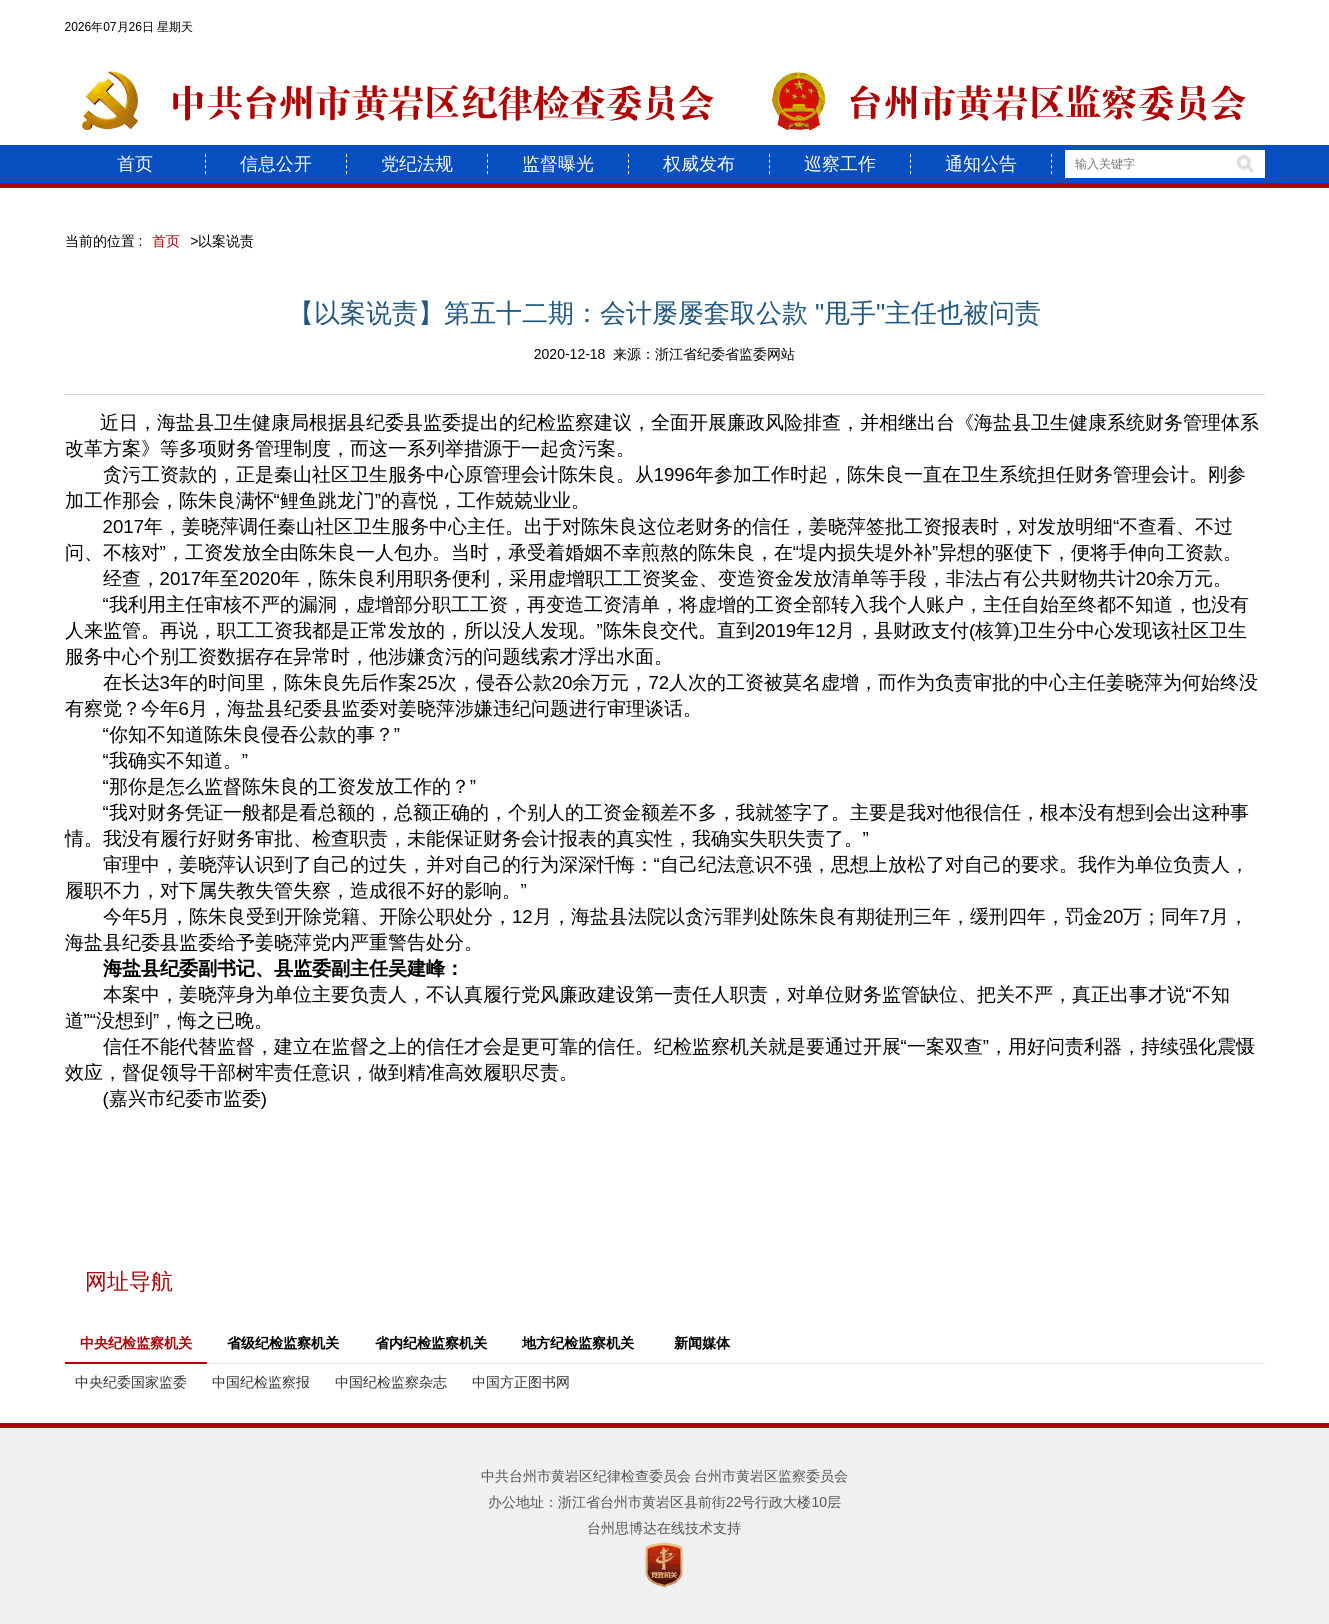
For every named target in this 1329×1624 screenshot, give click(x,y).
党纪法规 (417, 164)
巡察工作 (840, 164)
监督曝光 (558, 164)
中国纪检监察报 (261, 1382)
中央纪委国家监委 (131, 1382)
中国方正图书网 (521, 1382)
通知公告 (981, 164)
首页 (135, 164)
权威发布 (699, 164)
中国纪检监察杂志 (391, 1382)
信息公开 (276, 164)
